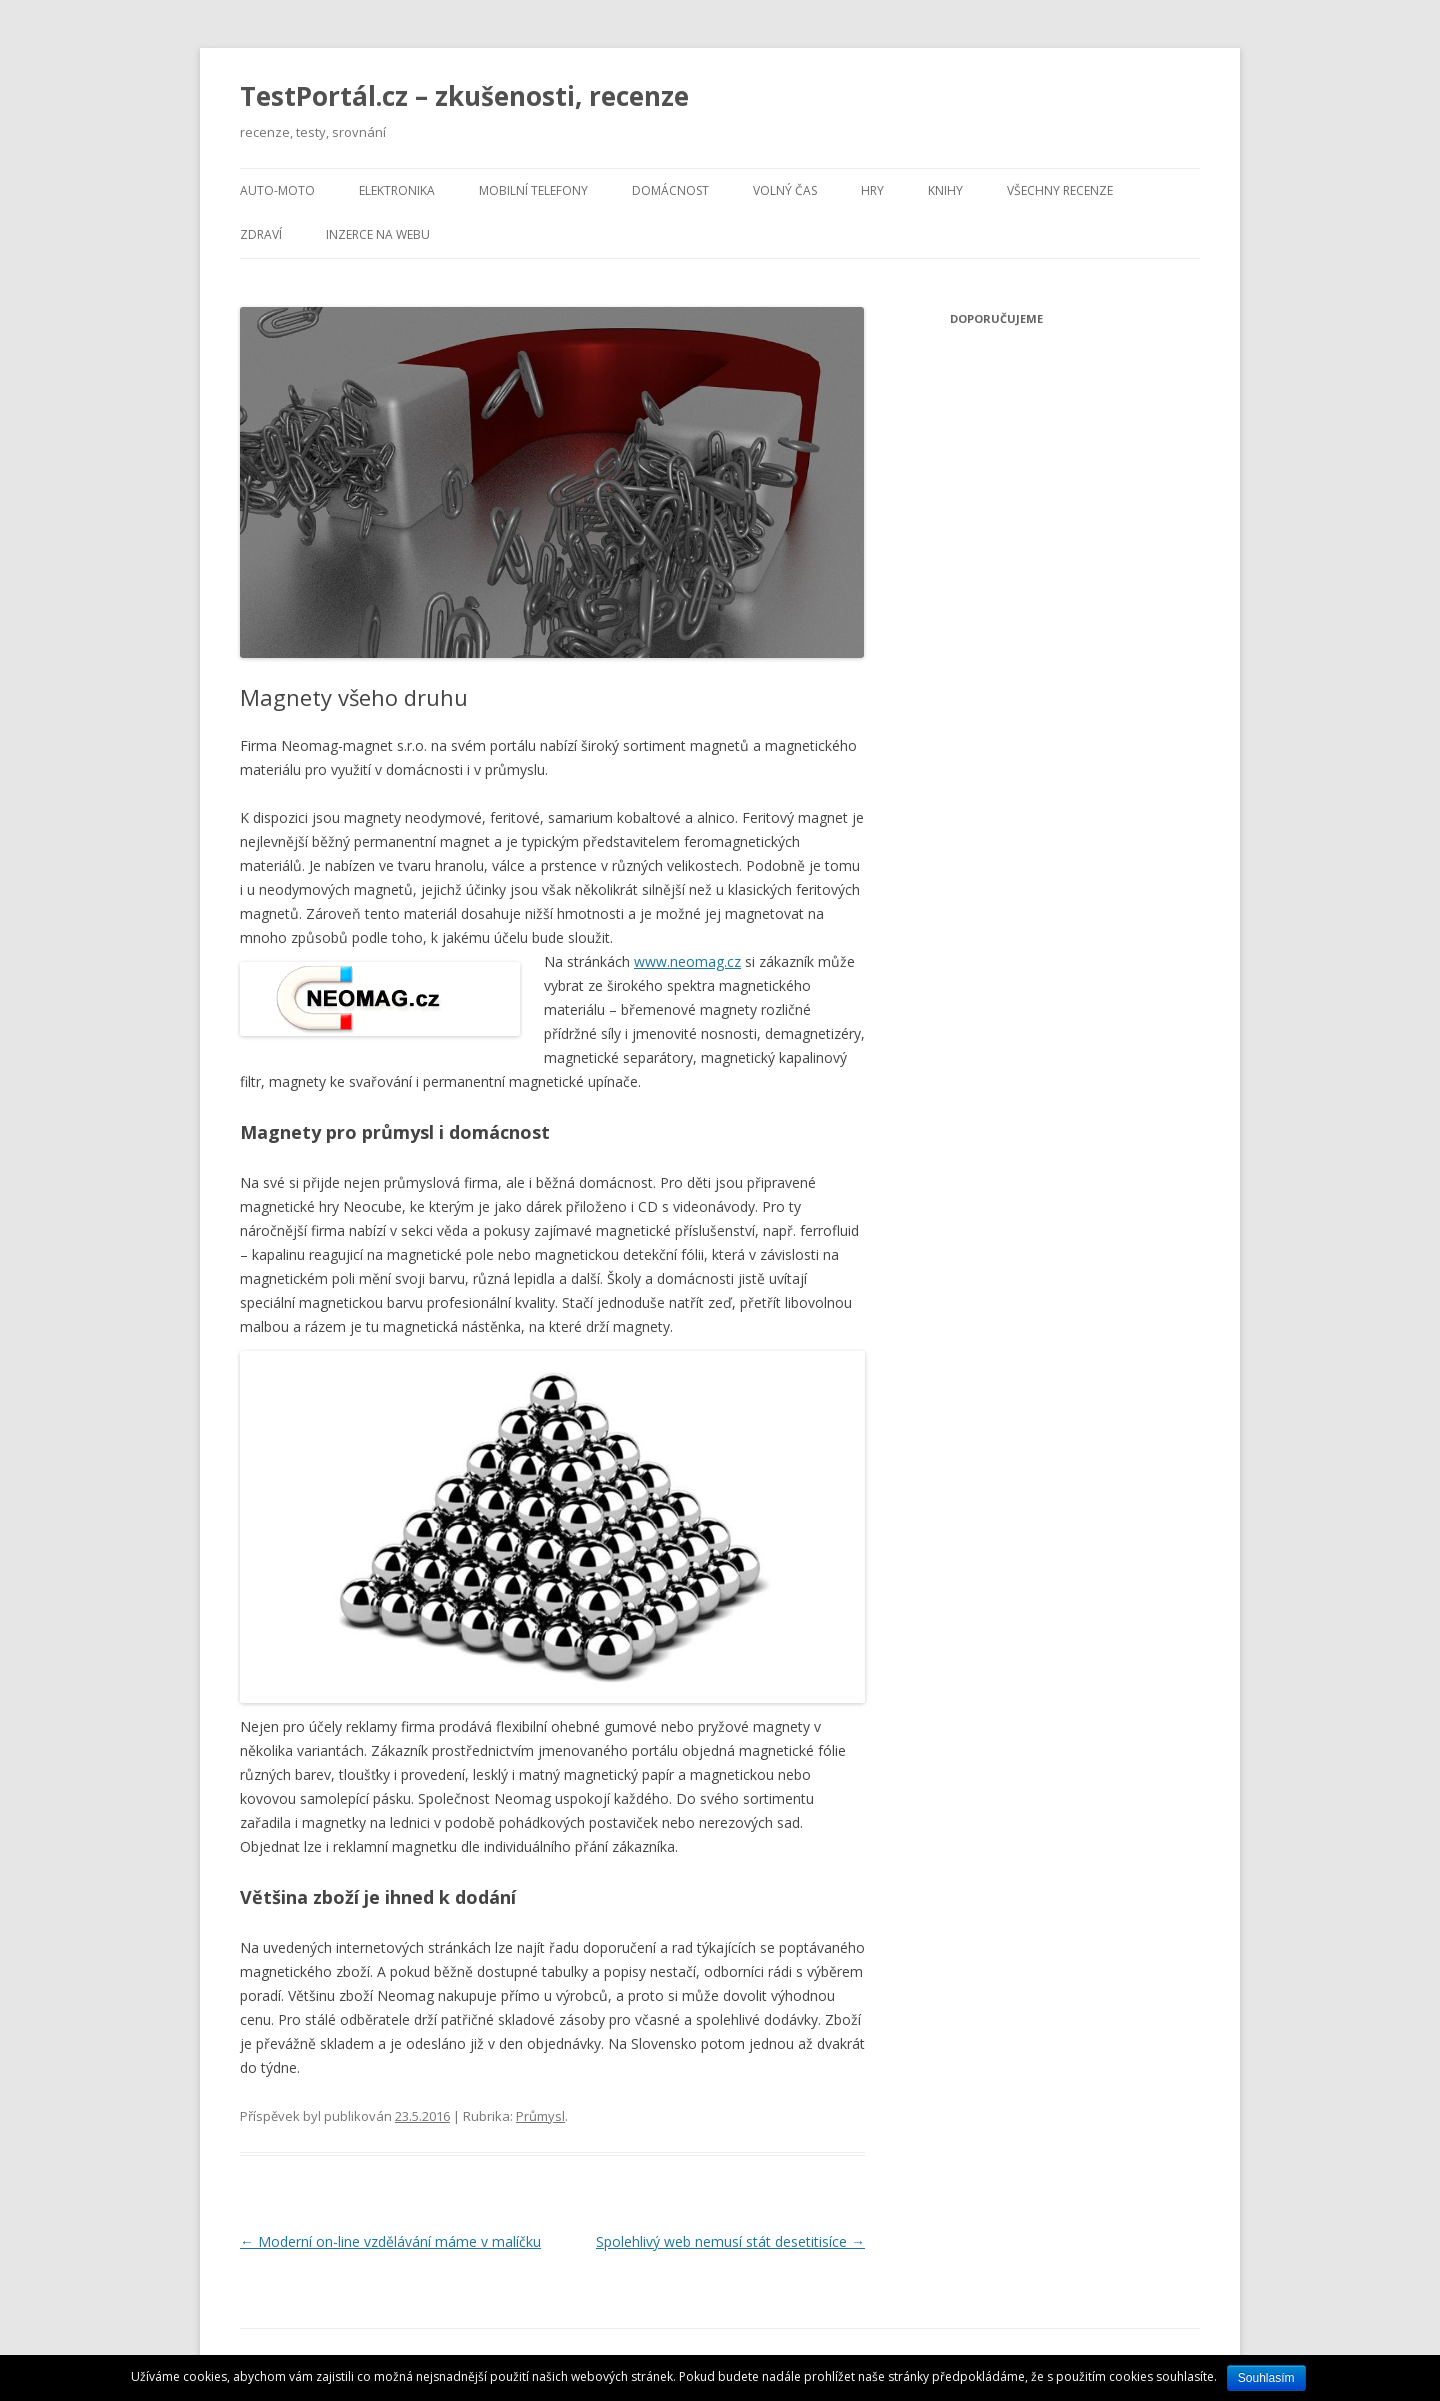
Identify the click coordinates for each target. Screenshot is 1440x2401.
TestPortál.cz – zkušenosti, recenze (464, 96)
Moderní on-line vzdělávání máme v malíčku (390, 2241)
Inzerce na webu (378, 234)
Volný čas (785, 190)
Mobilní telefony (533, 190)
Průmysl (540, 2116)
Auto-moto (277, 190)
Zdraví (261, 234)
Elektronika (397, 190)
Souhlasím (1266, 2378)
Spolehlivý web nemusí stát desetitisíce (730, 2241)
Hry (872, 190)
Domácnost (670, 190)
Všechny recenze (1060, 190)
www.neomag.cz (687, 961)
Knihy (945, 190)
